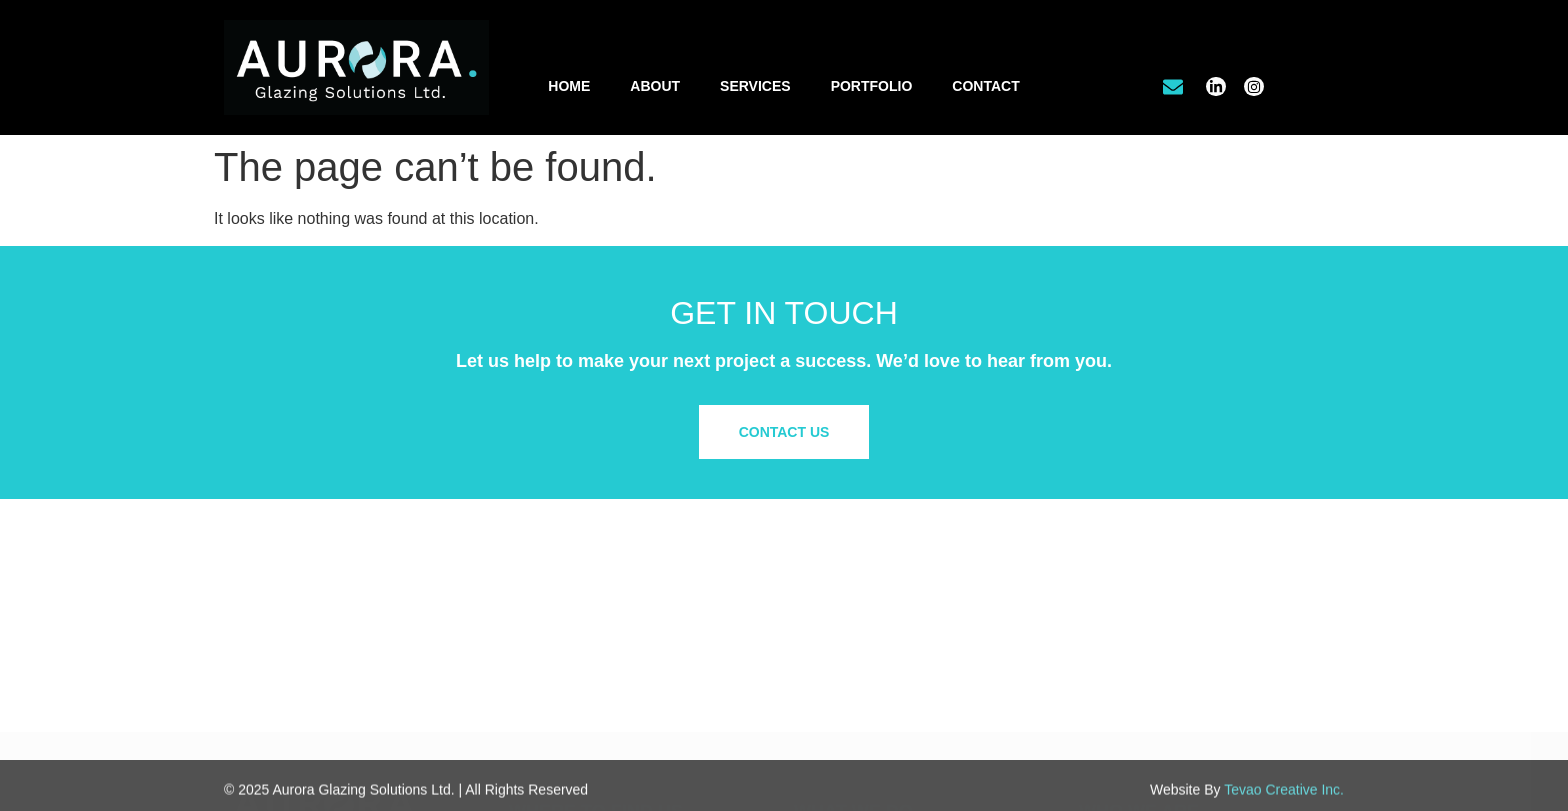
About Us (1108, 610)
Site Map (1106, 700)
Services (755, 86)
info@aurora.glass (583, 691)
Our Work (1109, 630)
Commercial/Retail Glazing (877, 610)
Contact (985, 86)
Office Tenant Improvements (881, 630)
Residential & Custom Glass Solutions (912, 651)
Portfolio (872, 86)
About (655, 86)
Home (569, 86)
